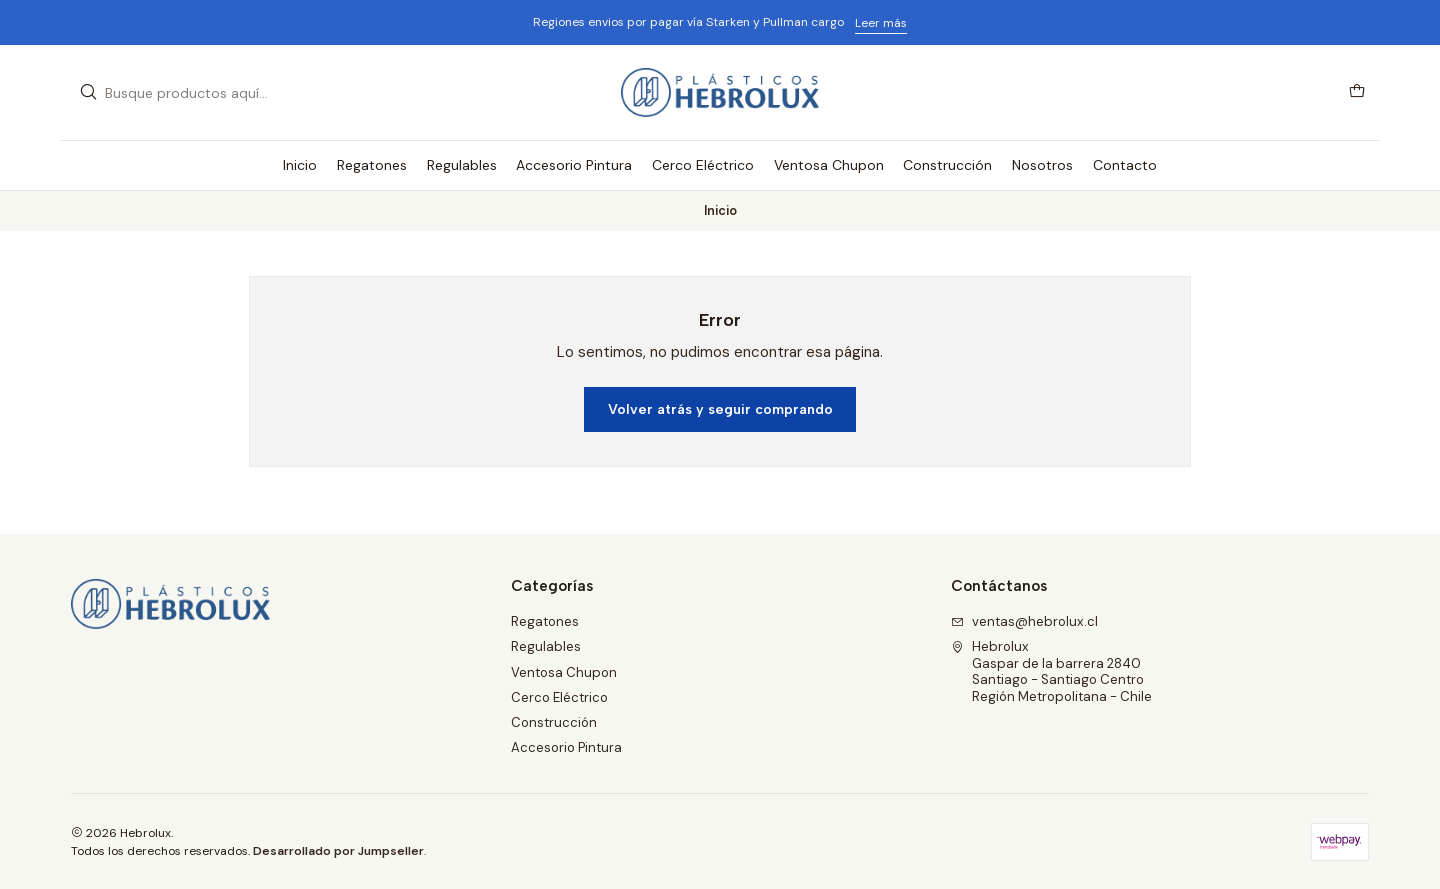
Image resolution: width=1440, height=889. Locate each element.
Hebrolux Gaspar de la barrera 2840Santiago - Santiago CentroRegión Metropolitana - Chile (1051, 671)
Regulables (546, 646)
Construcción (554, 722)
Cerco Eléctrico (559, 697)
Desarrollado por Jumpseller (338, 851)
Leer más (881, 23)
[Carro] (1357, 92)
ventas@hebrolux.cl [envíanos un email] (1024, 621)
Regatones (545, 621)
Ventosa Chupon (564, 672)
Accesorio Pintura (566, 747)
